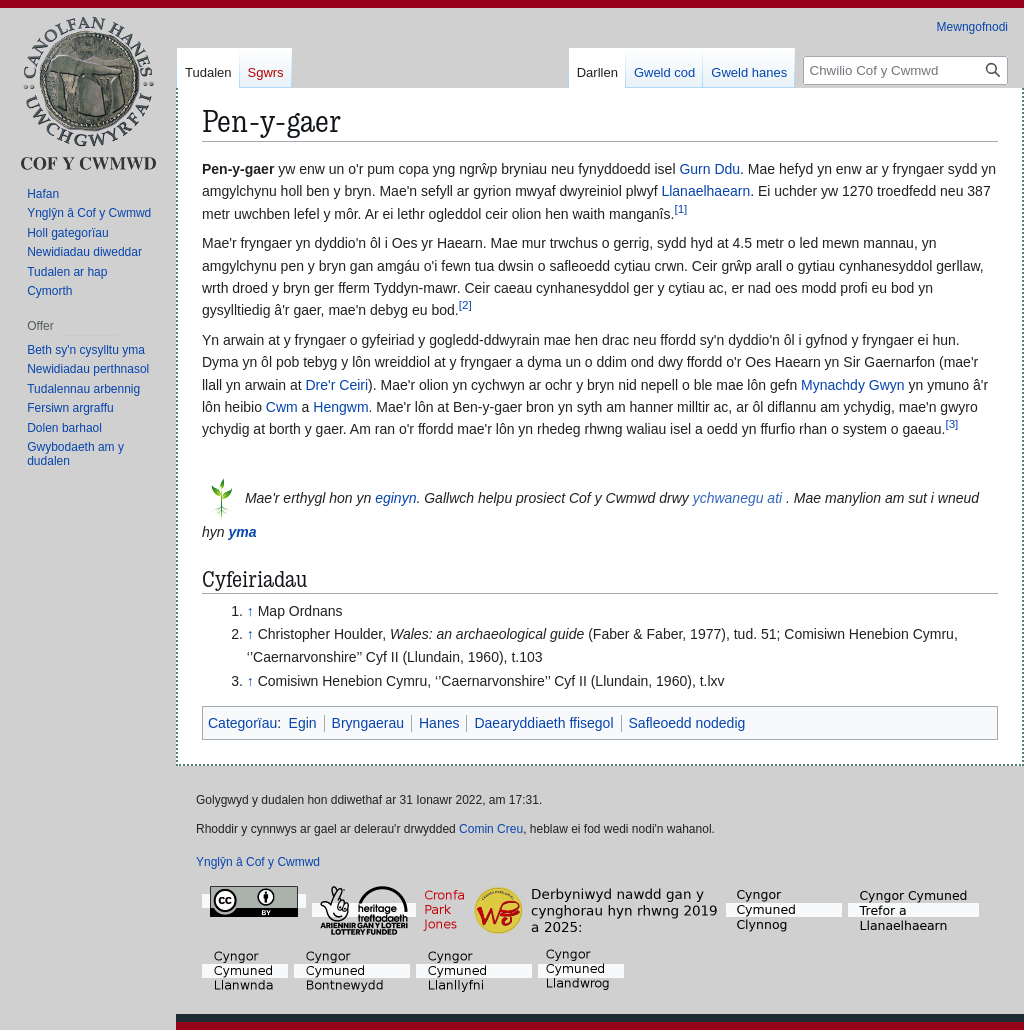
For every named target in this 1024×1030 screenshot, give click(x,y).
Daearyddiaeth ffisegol (543, 723)
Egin (303, 723)
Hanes (439, 723)
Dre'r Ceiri (337, 385)
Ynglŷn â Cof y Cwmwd (258, 862)
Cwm (282, 407)
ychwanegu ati (738, 498)
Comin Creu (491, 829)
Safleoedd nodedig (687, 723)
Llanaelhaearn (705, 191)
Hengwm (340, 407)
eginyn (395, 498)
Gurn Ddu (709, 169)
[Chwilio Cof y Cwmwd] (905, 70)
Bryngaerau (368, 723)
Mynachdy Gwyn (852, 385)
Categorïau (242, 723)
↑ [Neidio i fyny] (250, 611)
